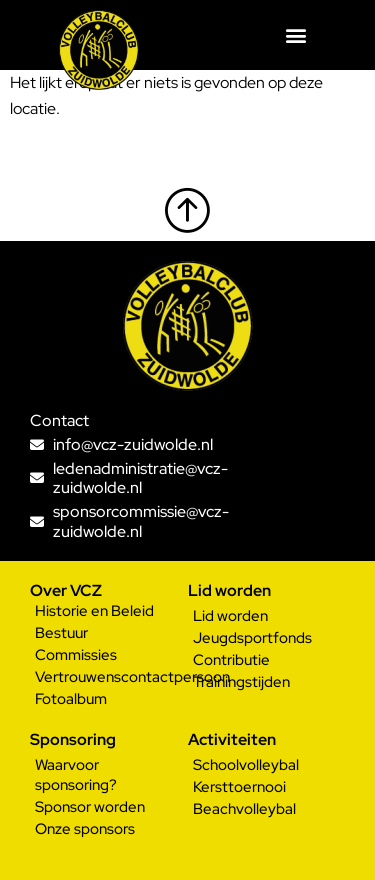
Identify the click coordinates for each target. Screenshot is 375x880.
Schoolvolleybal (246, 765)
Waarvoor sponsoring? (76, 775)
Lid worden (230, 616)
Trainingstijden (241, 682)
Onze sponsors (85, 829)
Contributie (231, 660)
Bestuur (61, 633)
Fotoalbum (71, 699)
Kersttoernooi (239, 787)
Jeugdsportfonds (252, 638)
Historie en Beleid (94, 611)
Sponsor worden (90, 807)
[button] (296, 35)
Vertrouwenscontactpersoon (111, 677)
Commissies (76, 655)
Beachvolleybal (244, 809)
